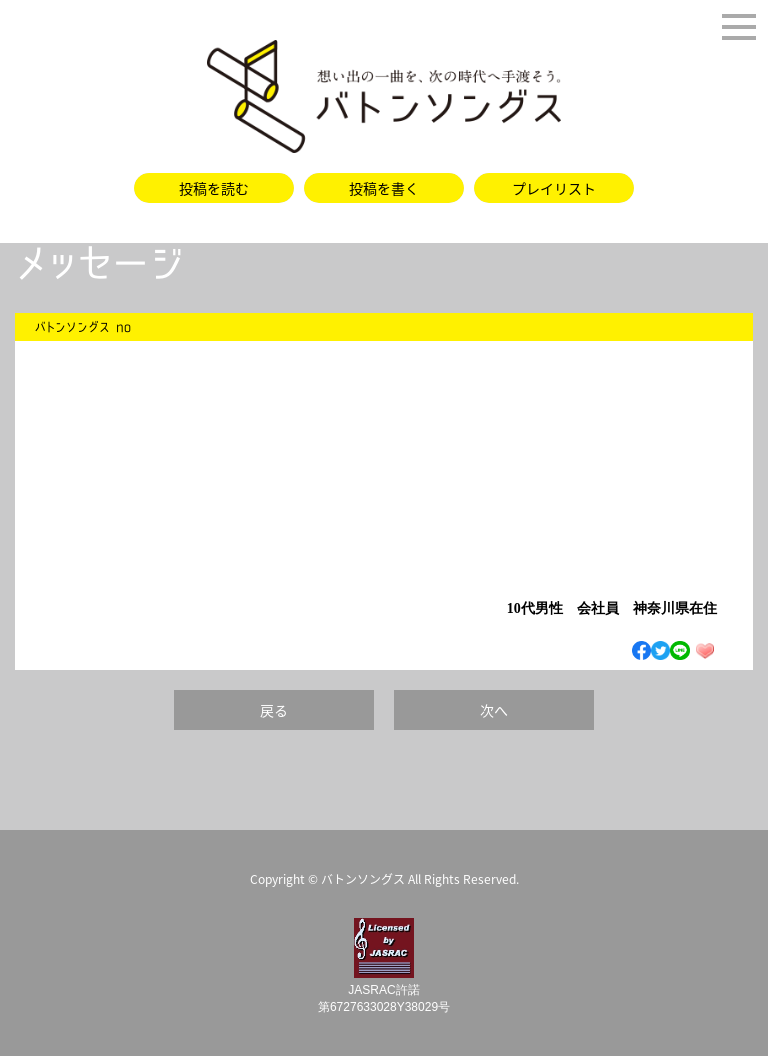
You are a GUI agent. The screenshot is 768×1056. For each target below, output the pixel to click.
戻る (274, 710)
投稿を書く (384, 188)
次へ (494, 710)
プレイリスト (554, 188)
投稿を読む (214, 188)
